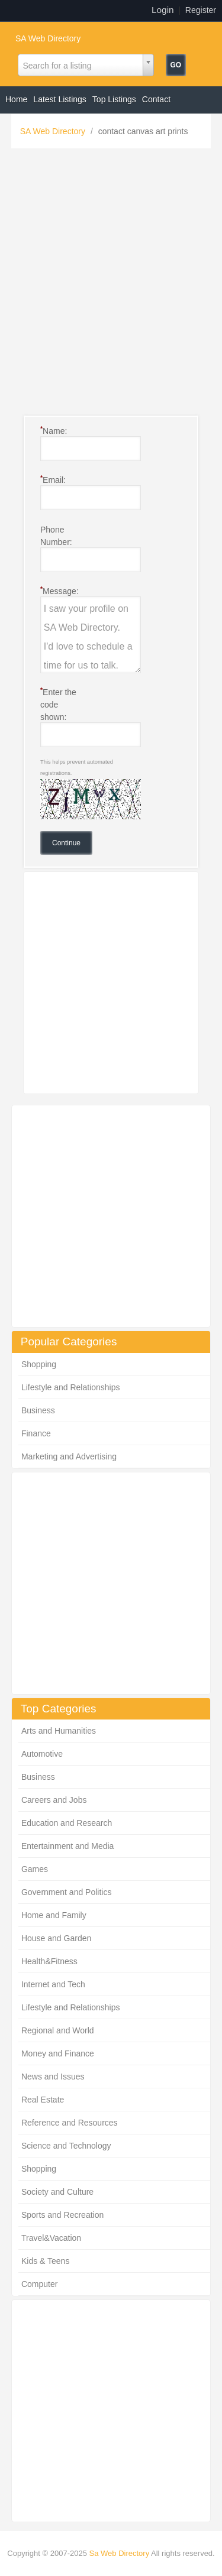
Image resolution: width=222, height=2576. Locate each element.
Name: (53, 430)
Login (163, 10)
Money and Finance (57, 2053)
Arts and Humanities (58, 1730)
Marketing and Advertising (69, 1456)
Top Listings (114, 99)
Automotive (42, 1754)
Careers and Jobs (54, 1800)
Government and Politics (66, 1892)
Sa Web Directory (119, 2553)
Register (200, 10)
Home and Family (53, 1915)
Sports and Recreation (62, 2215)
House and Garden (56, 1938)
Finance (36, 1433)
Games (34, 1869)
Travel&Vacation (51, 2238)
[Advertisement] (111, 284)
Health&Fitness (49, 1961)
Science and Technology (66, 2145)
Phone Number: (56, 536)
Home (16, 99)
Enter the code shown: (58, 704)
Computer (39, 2284)
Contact (156, 99)
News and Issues (53, 2076)
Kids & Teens (45, 2261)
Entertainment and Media (67, 1846)
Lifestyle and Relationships (70, 1387)
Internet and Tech (53, 1984)
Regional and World (57, 2030)
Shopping (38, 1364)
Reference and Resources (69, 2122)
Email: (53, 479)
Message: (59, 590)
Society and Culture (57, 2192)
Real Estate (42, 2099)
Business (38, 1410)
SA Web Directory (48, 38)
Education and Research (66, 1823)
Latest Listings (59, 99)
